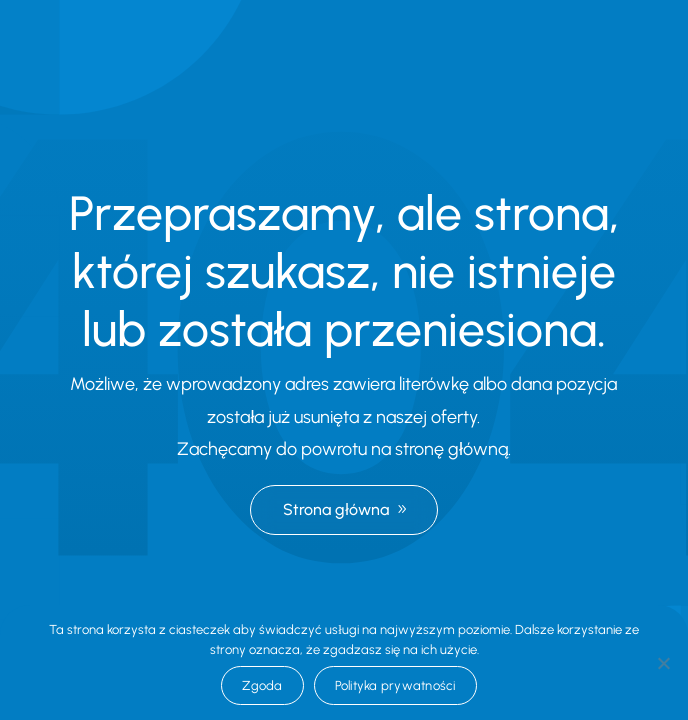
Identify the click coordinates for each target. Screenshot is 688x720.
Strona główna (336, 509)
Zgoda (262, 685)
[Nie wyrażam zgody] (663, 663)
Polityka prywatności (395, 685)
